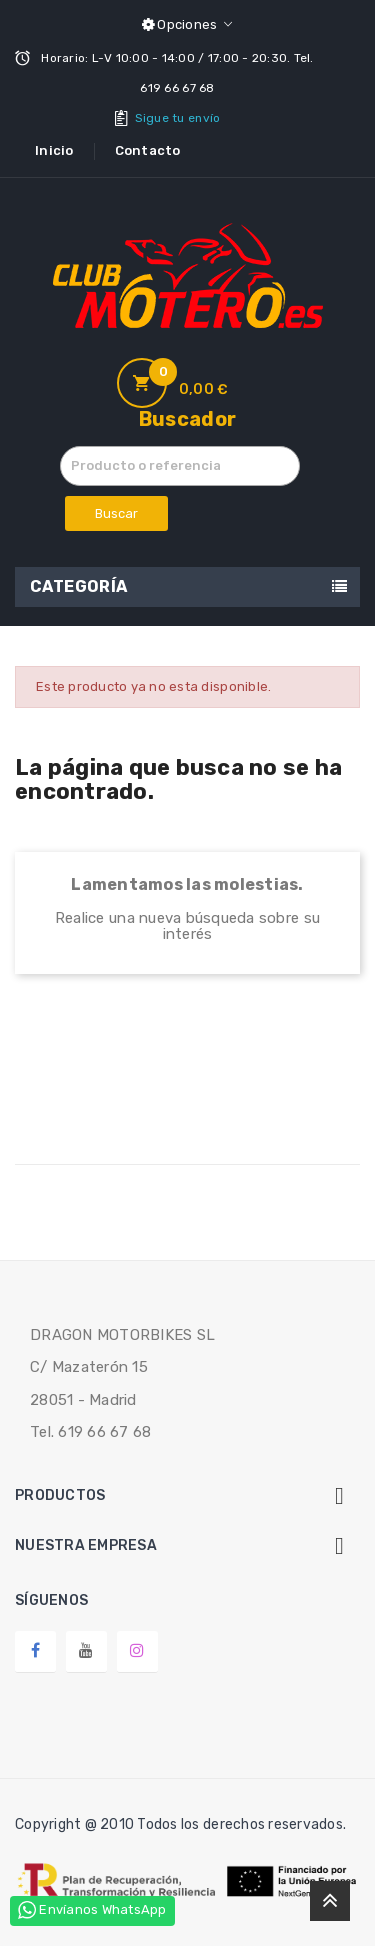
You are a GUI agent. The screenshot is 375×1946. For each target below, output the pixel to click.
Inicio (54, 150)
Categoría (79, 586)
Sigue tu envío (178, 118)
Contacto (148, 150)
